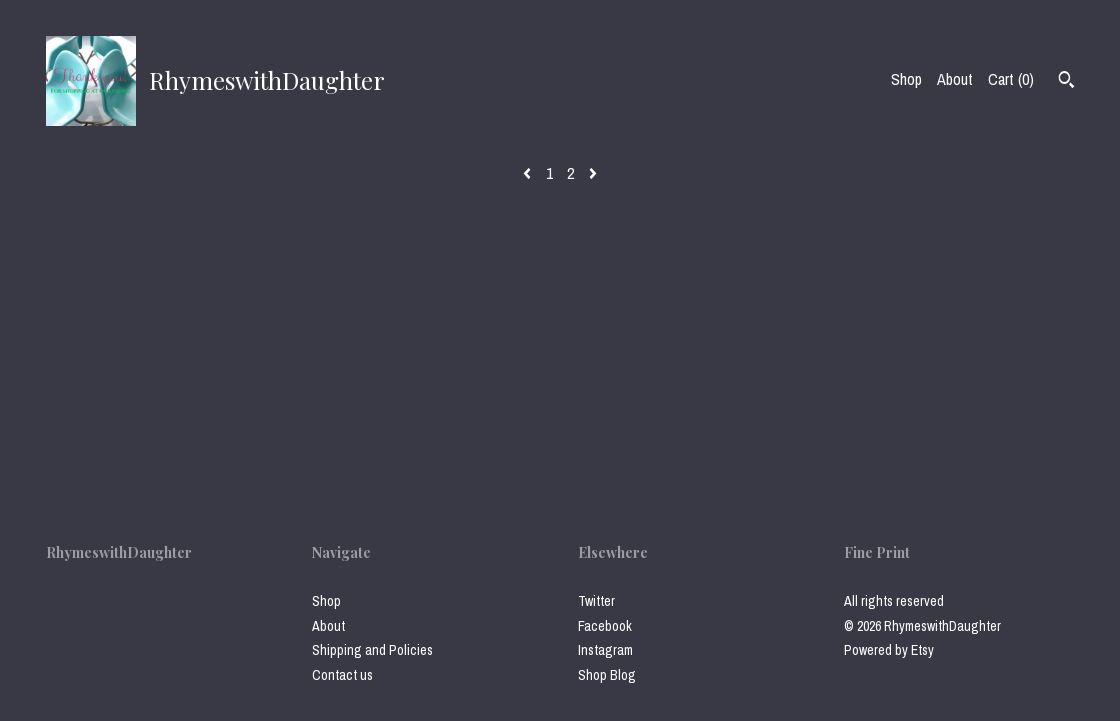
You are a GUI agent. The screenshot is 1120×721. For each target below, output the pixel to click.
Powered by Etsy (889, 650)
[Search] (1066, 82)
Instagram (605, 650)
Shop (906, 79)
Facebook (605, 626)
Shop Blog (607, 675)
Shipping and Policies (372, 650)
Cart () (1011, 79)
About (955, 79)
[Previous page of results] (529, 173)
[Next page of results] (593, 173)
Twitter (596, 601)
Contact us (342, 675)
